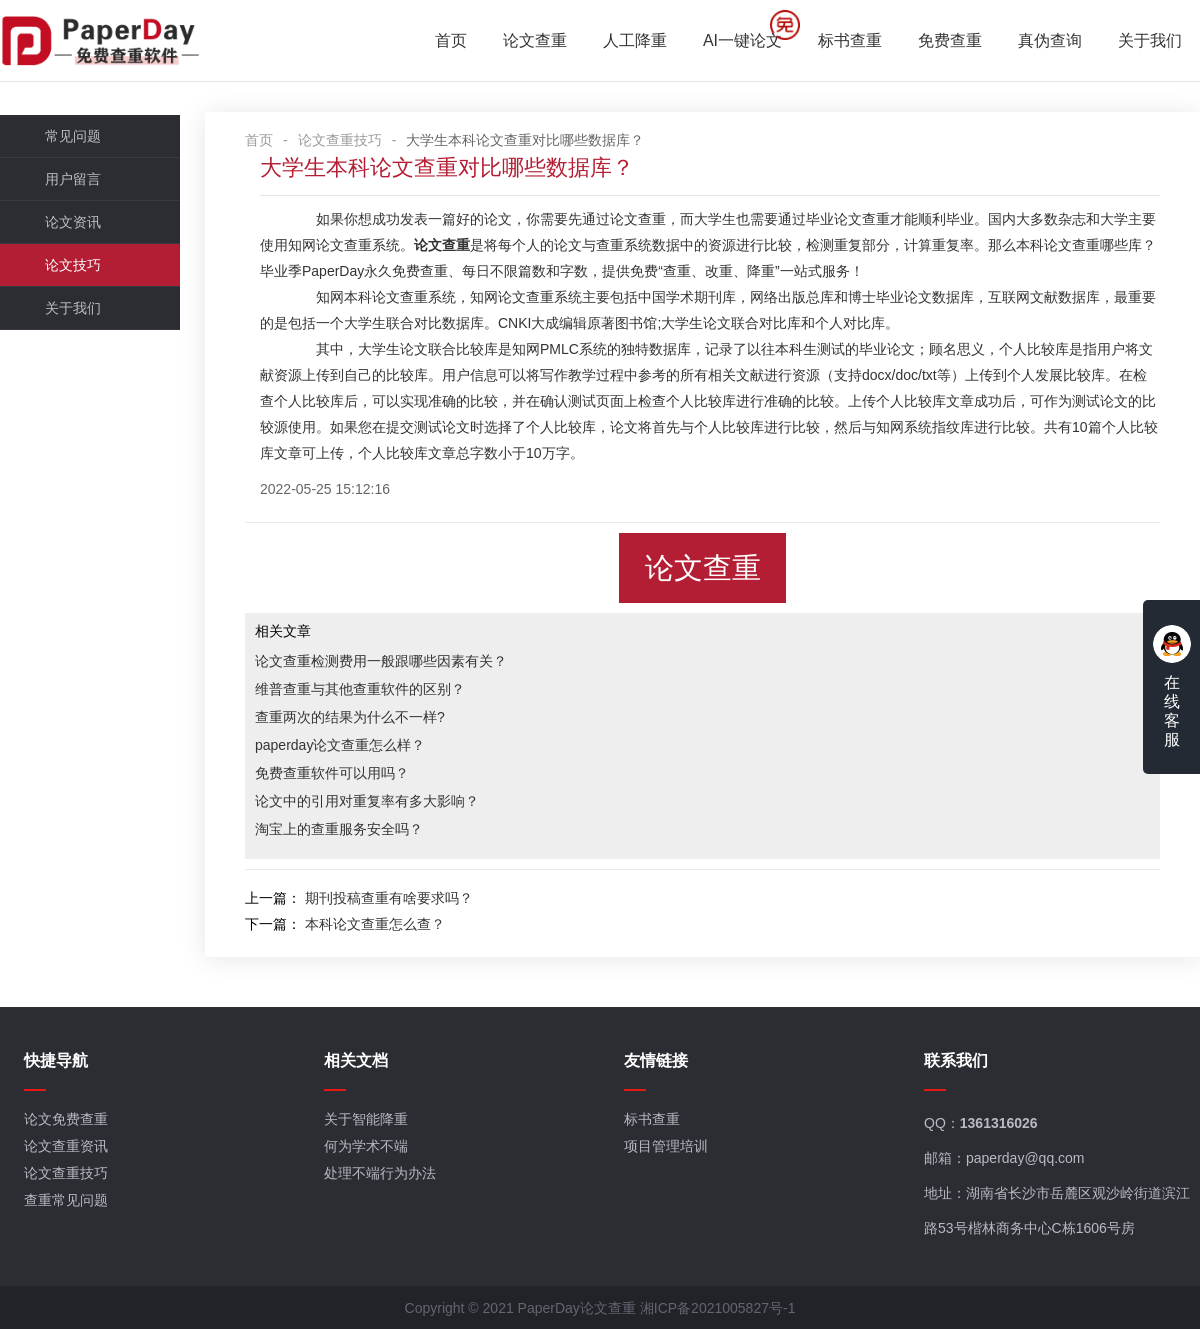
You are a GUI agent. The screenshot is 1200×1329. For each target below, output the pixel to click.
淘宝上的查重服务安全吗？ (339, 829)
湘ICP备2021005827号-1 (718, 1308)
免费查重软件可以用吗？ (332, 773)
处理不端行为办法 (380, 1173)
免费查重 (950, 40)
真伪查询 (1050, 40)
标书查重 (850, 40)
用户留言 (73, 179)
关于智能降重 (366, 1119)
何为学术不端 (366, 1146)
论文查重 (535, 40)
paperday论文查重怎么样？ (340, 745)
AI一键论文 (742, 40)
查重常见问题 (66, 1200)
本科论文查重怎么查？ (375, 924)
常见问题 (73, 136)
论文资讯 (73, 222)
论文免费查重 (66, 1119)
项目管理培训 (666, 1146)
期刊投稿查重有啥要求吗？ (389, 898)
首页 (451, 40)
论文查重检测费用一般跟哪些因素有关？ (381, 661)
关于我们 (1150, 40)
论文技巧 (73, 265)
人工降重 (635, 40)
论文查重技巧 (340, 140)
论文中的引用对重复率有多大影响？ (367, 801)
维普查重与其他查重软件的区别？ (360, 689)
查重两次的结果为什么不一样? (350, 717)
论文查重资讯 (66, 1146)
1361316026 (999, 1123)
